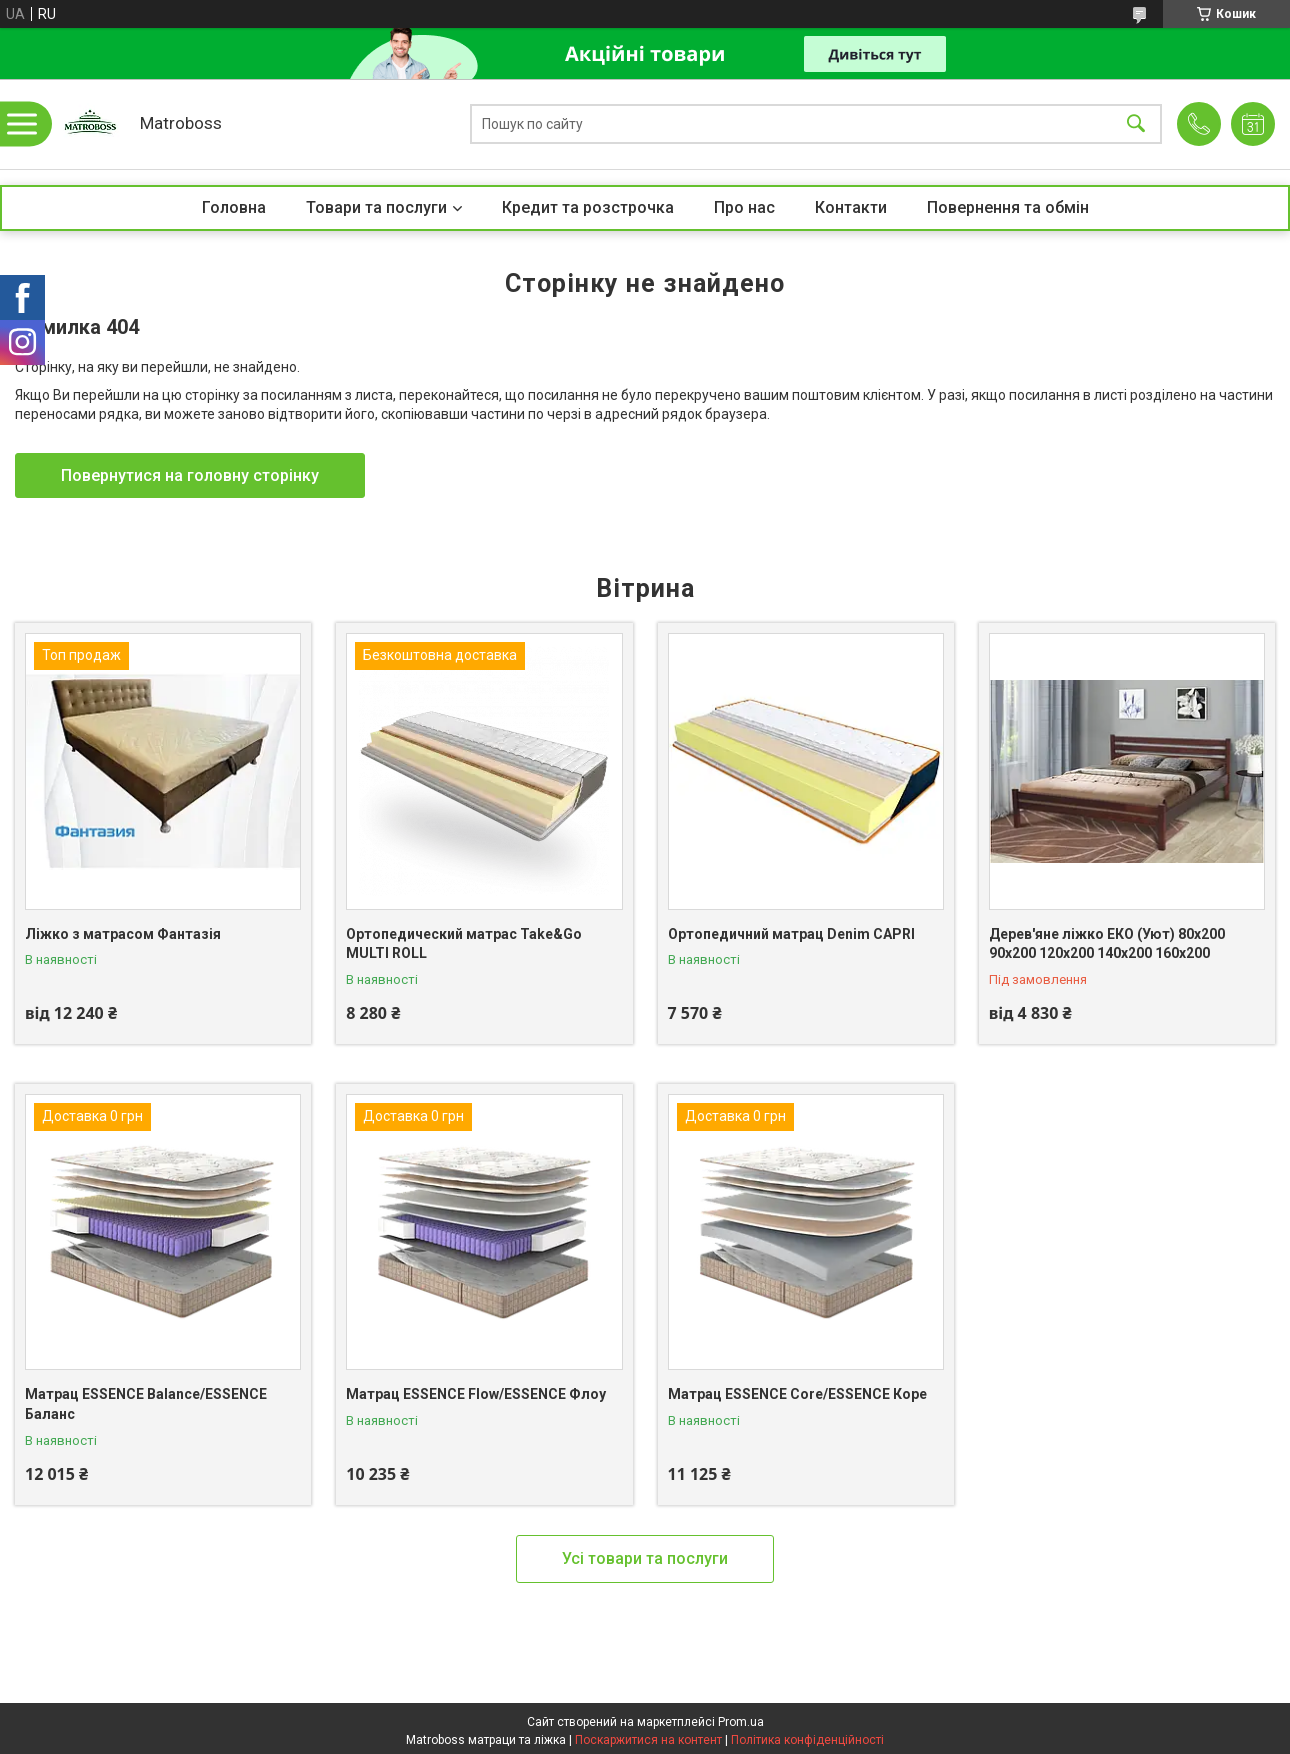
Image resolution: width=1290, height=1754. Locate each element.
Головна (234, 207)
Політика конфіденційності (807, 1740)
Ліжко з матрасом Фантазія (123, 934)
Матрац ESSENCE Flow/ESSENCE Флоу (476, 1394)
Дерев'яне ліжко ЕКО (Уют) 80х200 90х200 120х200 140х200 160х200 (1107, 944)
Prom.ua (741, 1722)
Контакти (851, 207)
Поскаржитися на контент (648, 1740)
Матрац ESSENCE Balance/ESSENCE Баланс (146, 1404)
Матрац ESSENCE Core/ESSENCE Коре (797, 1394)
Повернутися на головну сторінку (190, 475)
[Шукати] (1136, 124)
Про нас (744, 207)
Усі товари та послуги (645, 1558)
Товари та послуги (376, 207)
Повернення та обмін (1008, 207)
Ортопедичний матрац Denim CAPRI (791, 934)
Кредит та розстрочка (588, 207)
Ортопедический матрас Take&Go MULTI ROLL (464, 944)
